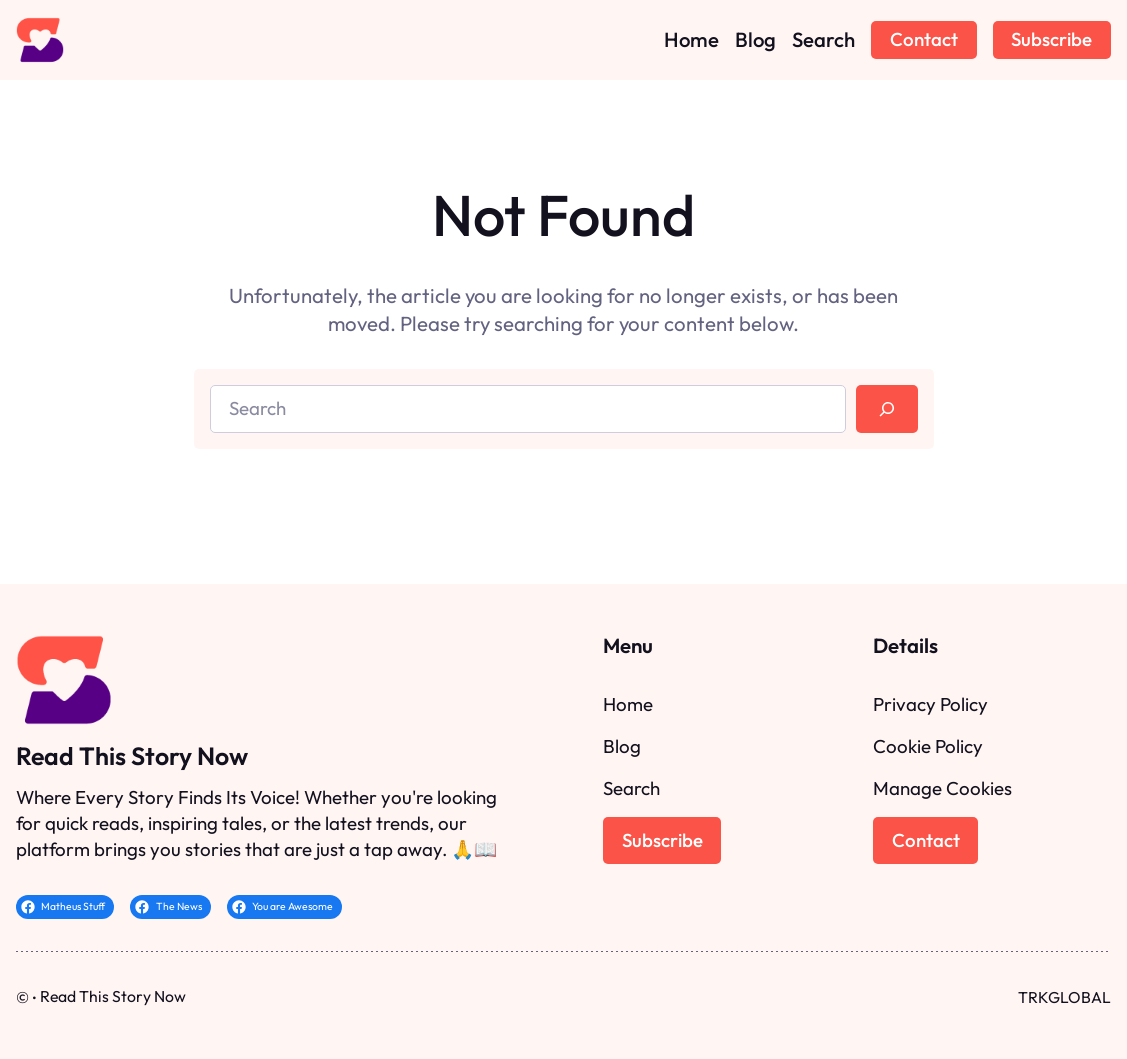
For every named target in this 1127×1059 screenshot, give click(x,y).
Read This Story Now (132, 755)
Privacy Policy (930, 704)
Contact (924, 39)
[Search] (886, 409)
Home (628, 704)
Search (631, 788)
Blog (622, 746)
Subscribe (1051, 39)
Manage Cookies (942, 788)
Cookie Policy (928, 746)
